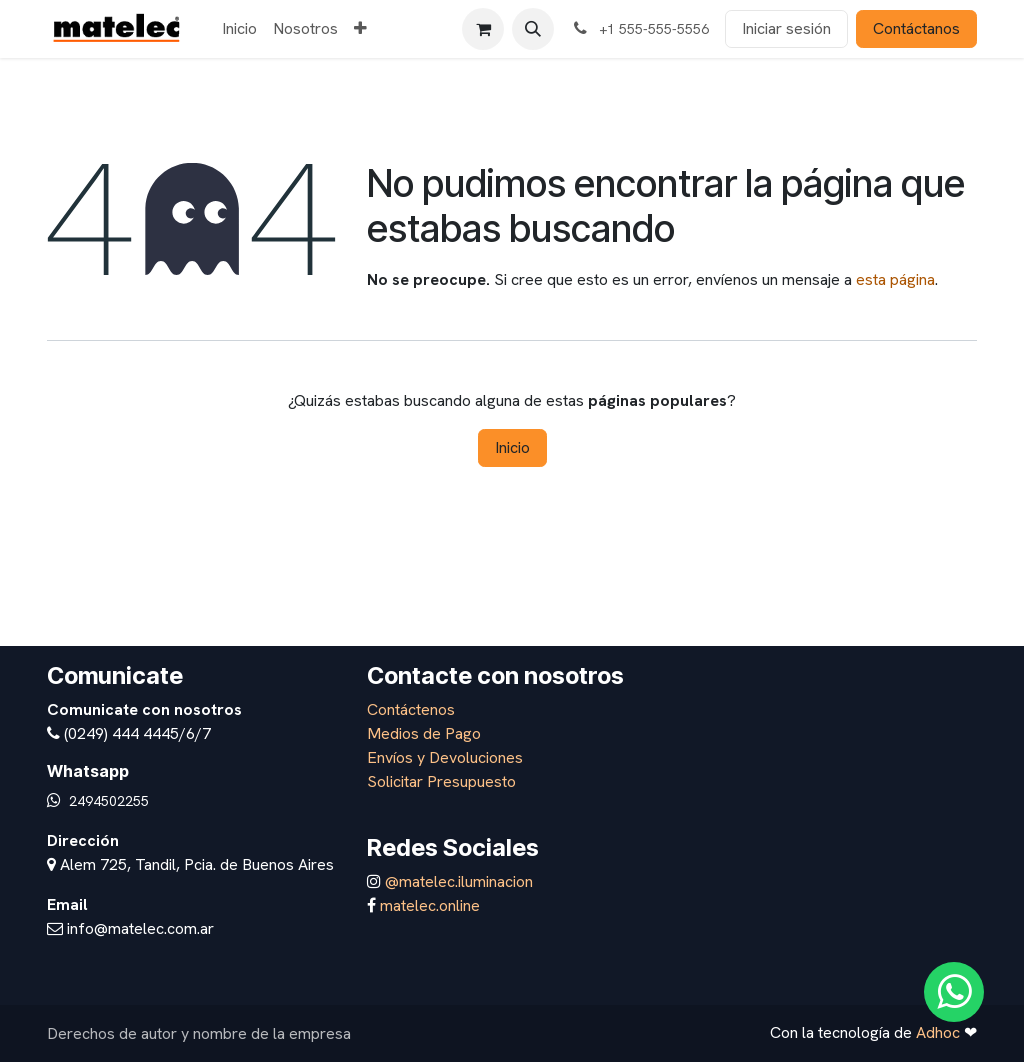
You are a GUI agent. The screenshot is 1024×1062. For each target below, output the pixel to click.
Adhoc (940, 1032)
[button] (533, 29)
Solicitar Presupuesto (441, 781)
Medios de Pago (424, 733)
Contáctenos (411, 709)
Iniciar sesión (786, 28)
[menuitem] (239, 29)
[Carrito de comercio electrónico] (483, 29)
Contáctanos (916, 28)
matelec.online (430, 905)
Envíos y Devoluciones (445, 757)
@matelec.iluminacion (457, 881)
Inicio (512, 447)
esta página (895, 279)
